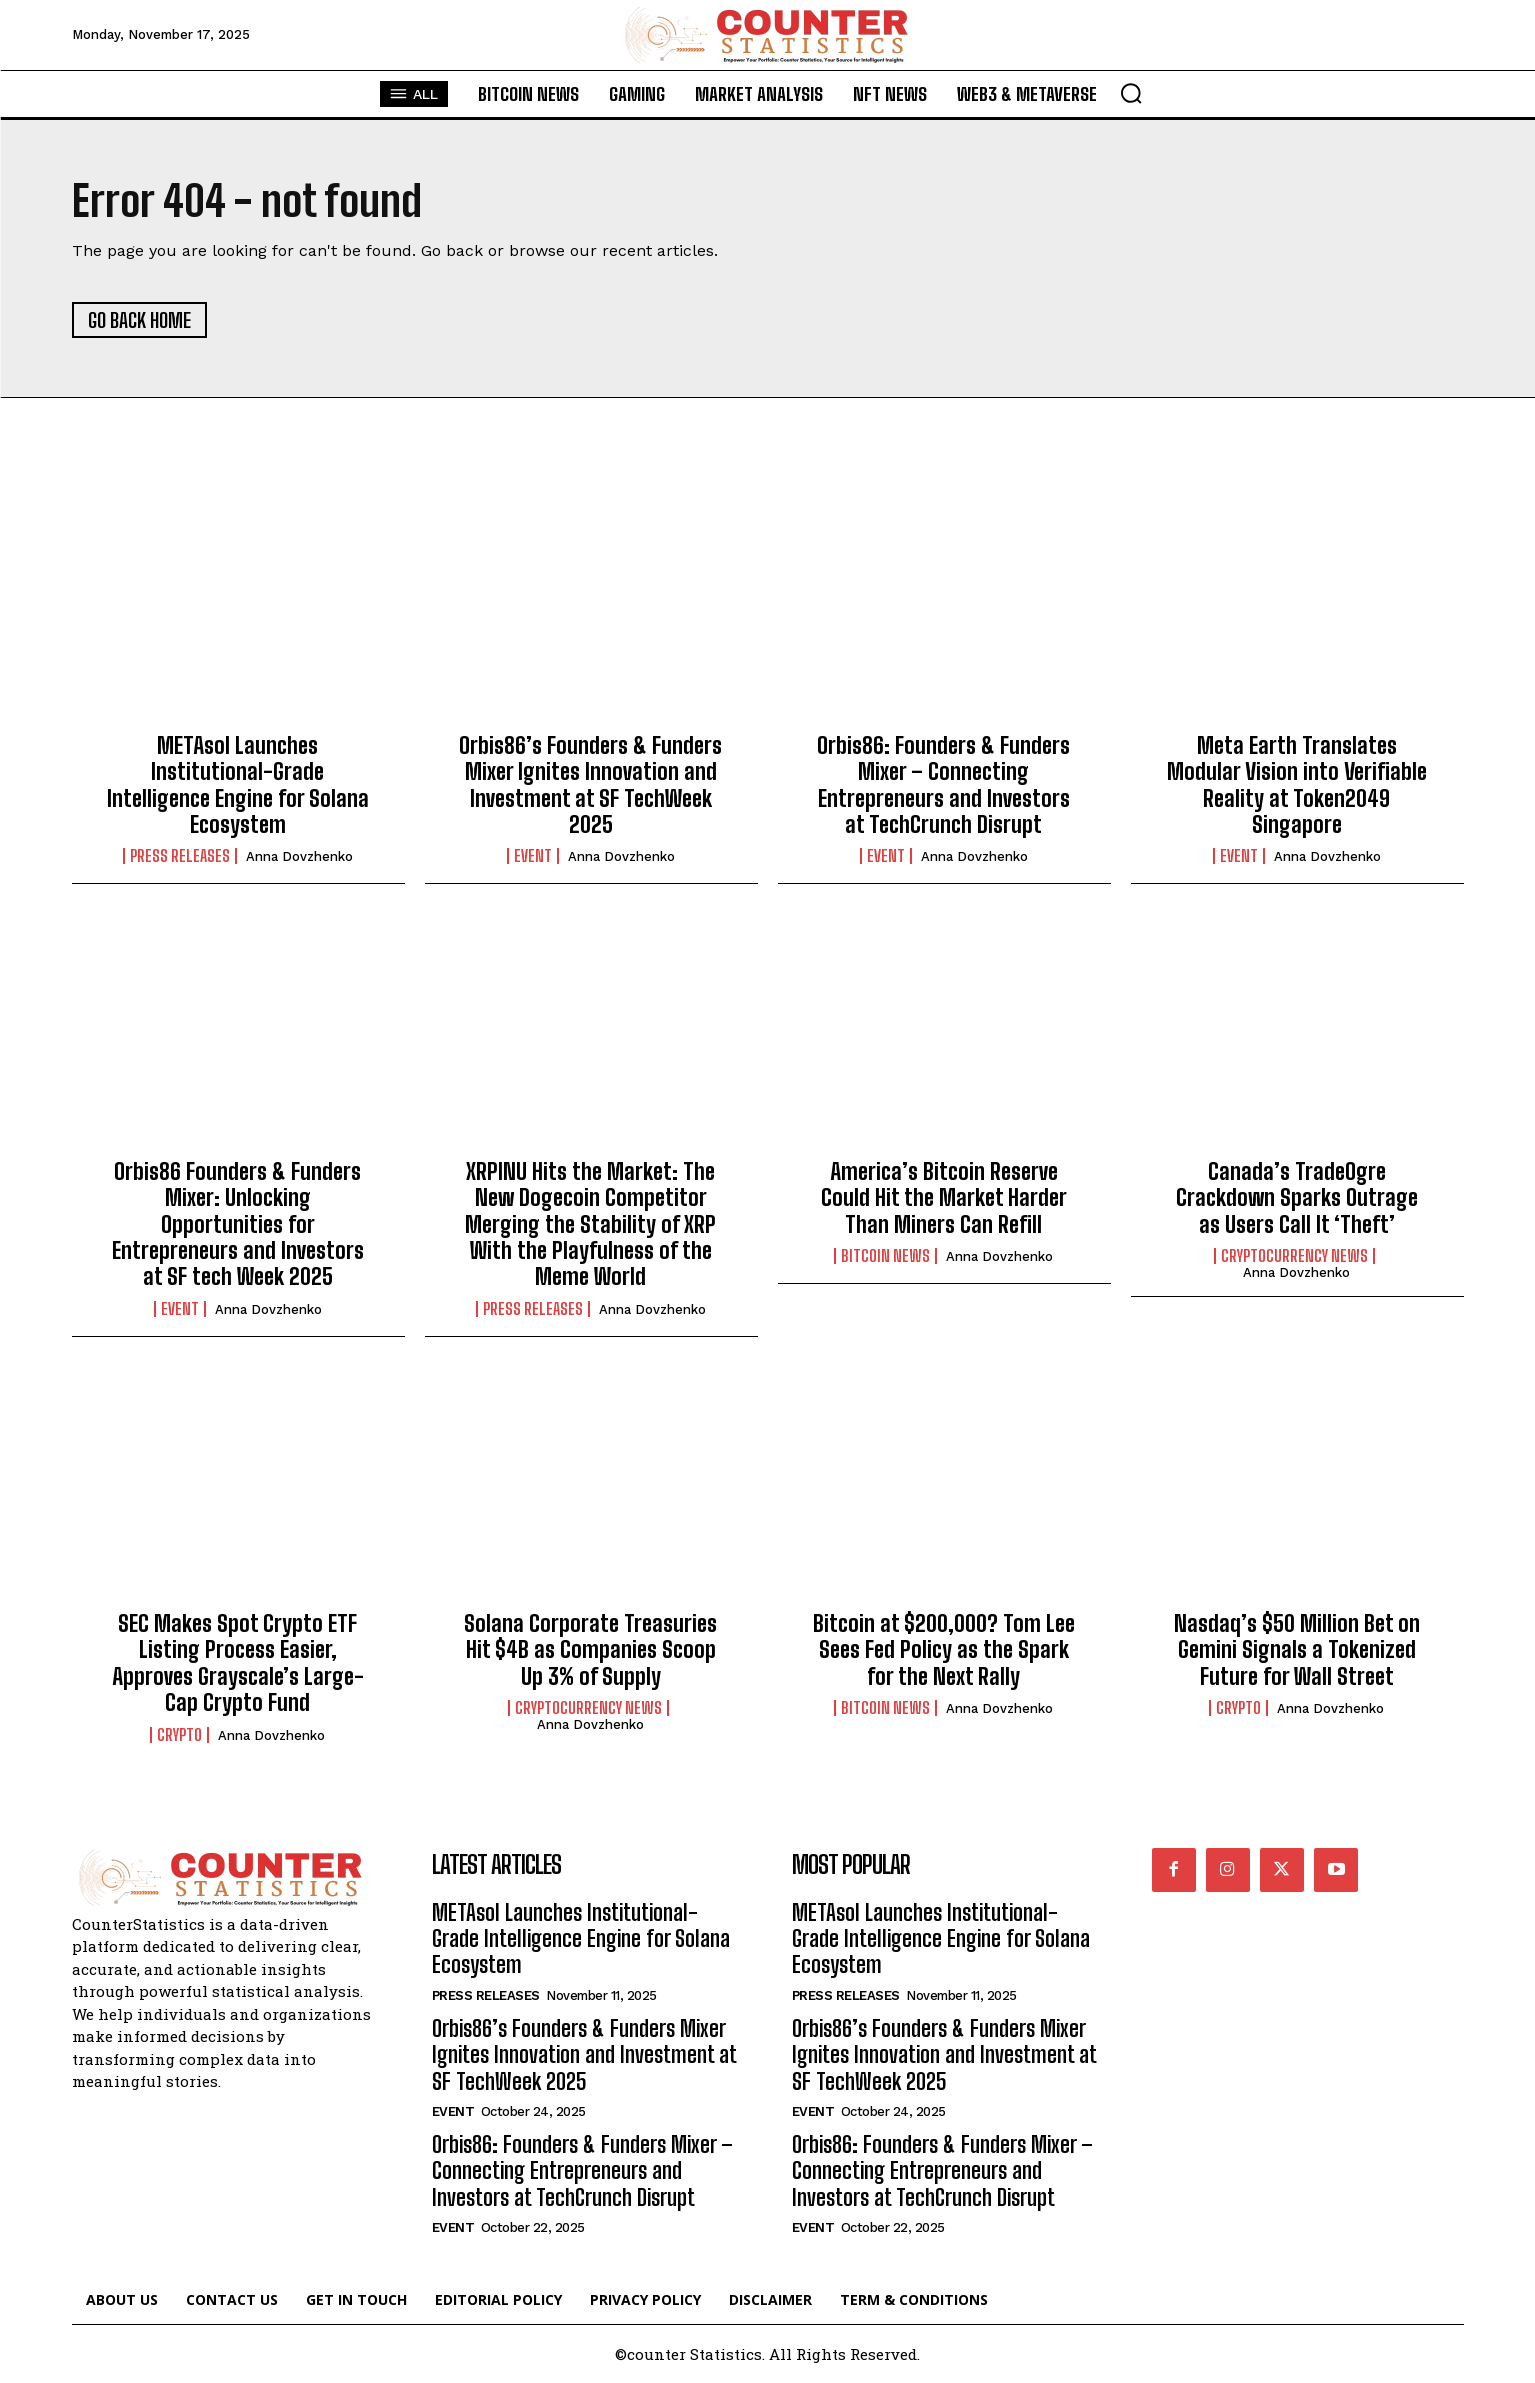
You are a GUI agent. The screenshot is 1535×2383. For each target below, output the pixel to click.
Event (533, 856)
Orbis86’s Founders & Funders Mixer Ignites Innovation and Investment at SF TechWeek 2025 (590, 785)
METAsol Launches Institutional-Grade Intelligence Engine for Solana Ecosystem (238, 785)
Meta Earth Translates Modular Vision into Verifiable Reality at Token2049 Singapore (1297, 785)
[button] (1131, 93)
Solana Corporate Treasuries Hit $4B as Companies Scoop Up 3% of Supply (590, 1650)
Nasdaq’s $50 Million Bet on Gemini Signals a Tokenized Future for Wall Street (1297, 1650)
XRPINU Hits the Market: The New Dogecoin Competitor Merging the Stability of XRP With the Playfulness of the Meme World (590, 1224)
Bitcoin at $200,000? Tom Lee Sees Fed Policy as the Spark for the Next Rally (944, 1650)
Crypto (179, 1735)
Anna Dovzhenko (299, 856)
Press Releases (180, 856)
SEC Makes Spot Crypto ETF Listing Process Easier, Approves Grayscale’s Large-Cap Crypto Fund (238, 1663)
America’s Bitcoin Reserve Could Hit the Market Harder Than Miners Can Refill (944, 1198)
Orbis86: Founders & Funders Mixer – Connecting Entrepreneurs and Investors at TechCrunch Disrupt (943, 785)
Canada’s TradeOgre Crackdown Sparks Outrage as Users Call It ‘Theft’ (1297, 1198)
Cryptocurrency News (1294, 1256)
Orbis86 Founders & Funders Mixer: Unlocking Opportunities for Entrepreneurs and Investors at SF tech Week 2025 (238, 1224)
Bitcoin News (885, 1256)
